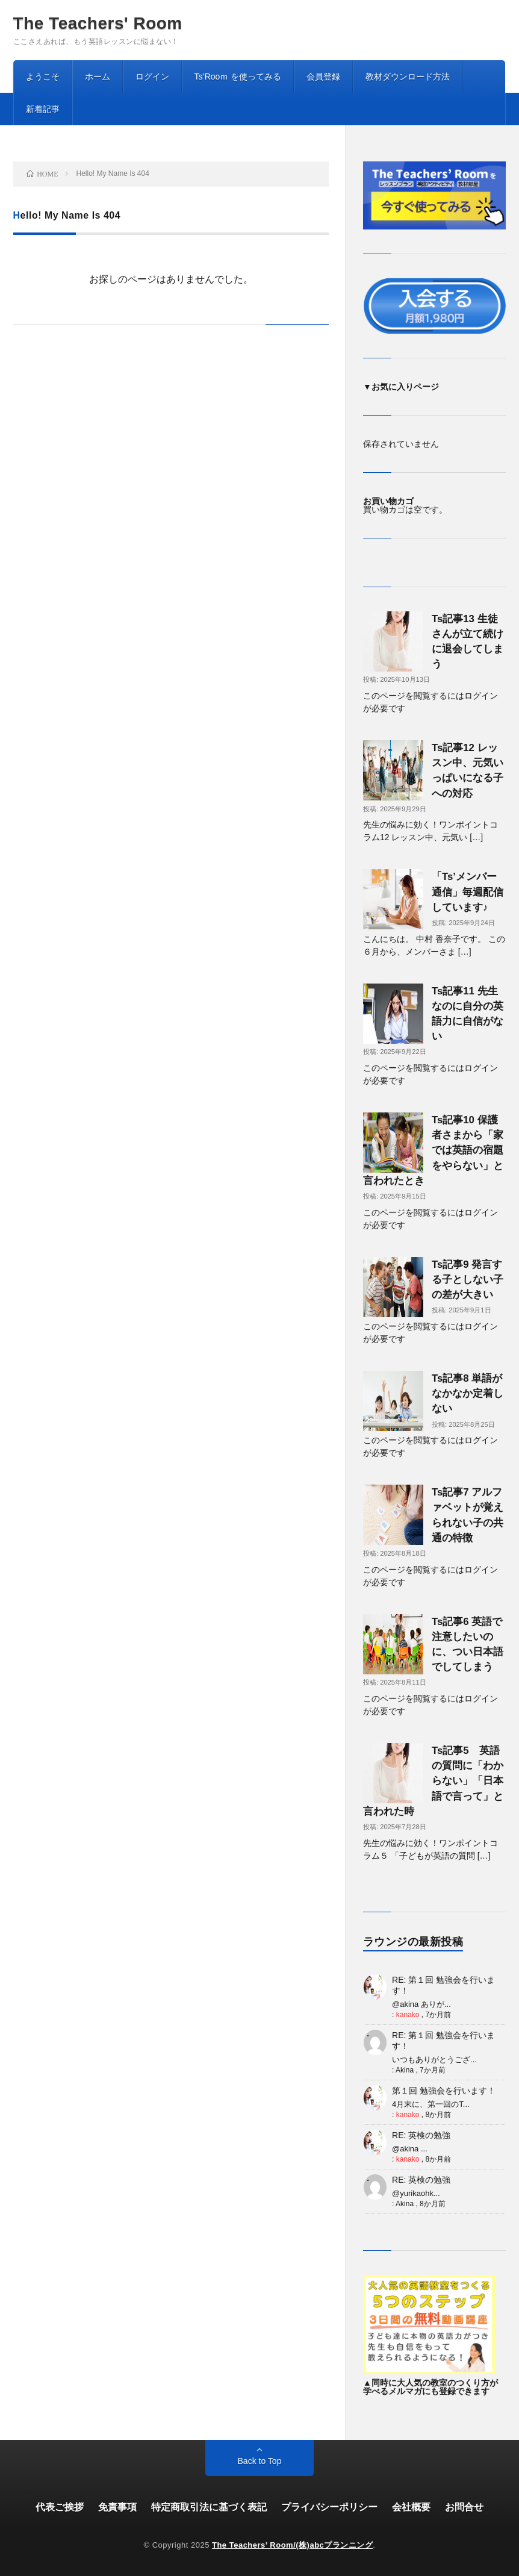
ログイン (152, 76)
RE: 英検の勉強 (421, 2135)
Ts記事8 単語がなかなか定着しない (467, 1393)
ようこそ (43, 76)
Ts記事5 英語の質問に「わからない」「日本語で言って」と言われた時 (433, 1781)
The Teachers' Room (97, 23)
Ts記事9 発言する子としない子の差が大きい (467, 1279)
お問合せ (464, 2507)
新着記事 (43, 109)
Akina (405, 2070)
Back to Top (260, 2461)
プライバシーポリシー (329, 2507)
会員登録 (323, 76)
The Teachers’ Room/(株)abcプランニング (292, 2544)
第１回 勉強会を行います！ (444, 2090)
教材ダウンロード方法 (407, 76)
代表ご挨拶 (60, 2507)
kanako (408, 2014)
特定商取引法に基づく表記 (209, 2507)
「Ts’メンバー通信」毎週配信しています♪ (467, 891)
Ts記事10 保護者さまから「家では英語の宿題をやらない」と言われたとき (433, 1150)
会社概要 (411, 2507)
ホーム (97, 76)
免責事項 (117, 2507)
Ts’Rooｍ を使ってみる (238, 76)
